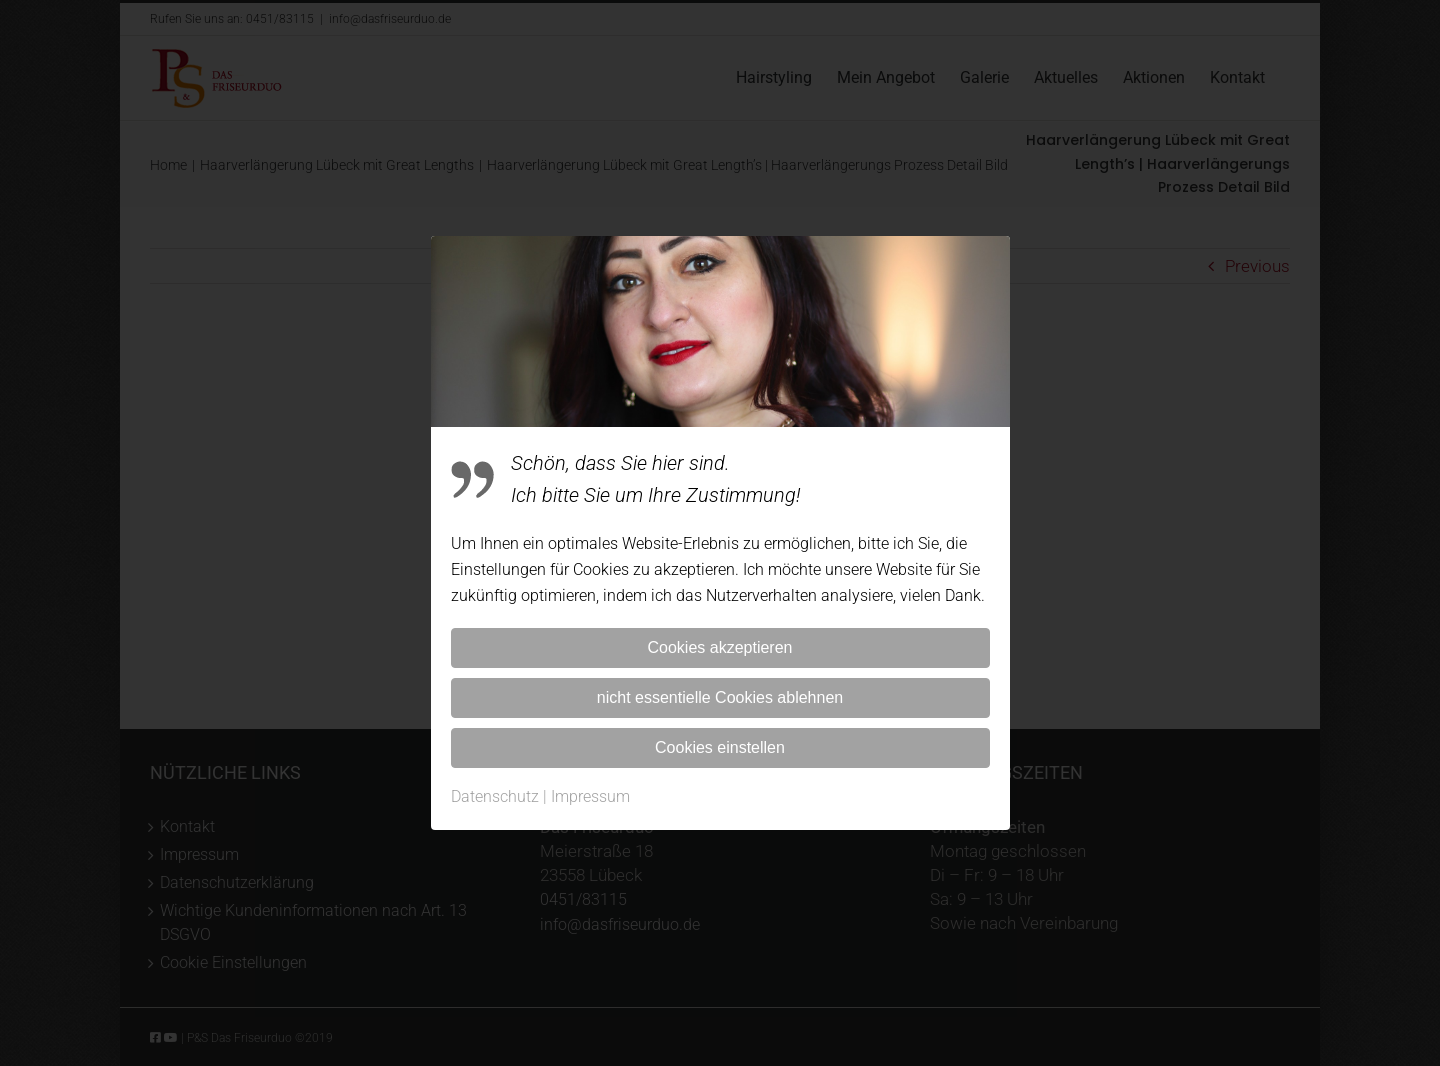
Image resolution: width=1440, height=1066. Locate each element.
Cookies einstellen (720, 747)
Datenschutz (495, 796)
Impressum (590, 796)
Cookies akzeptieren (720, 647)
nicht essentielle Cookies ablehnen (720, 697)
